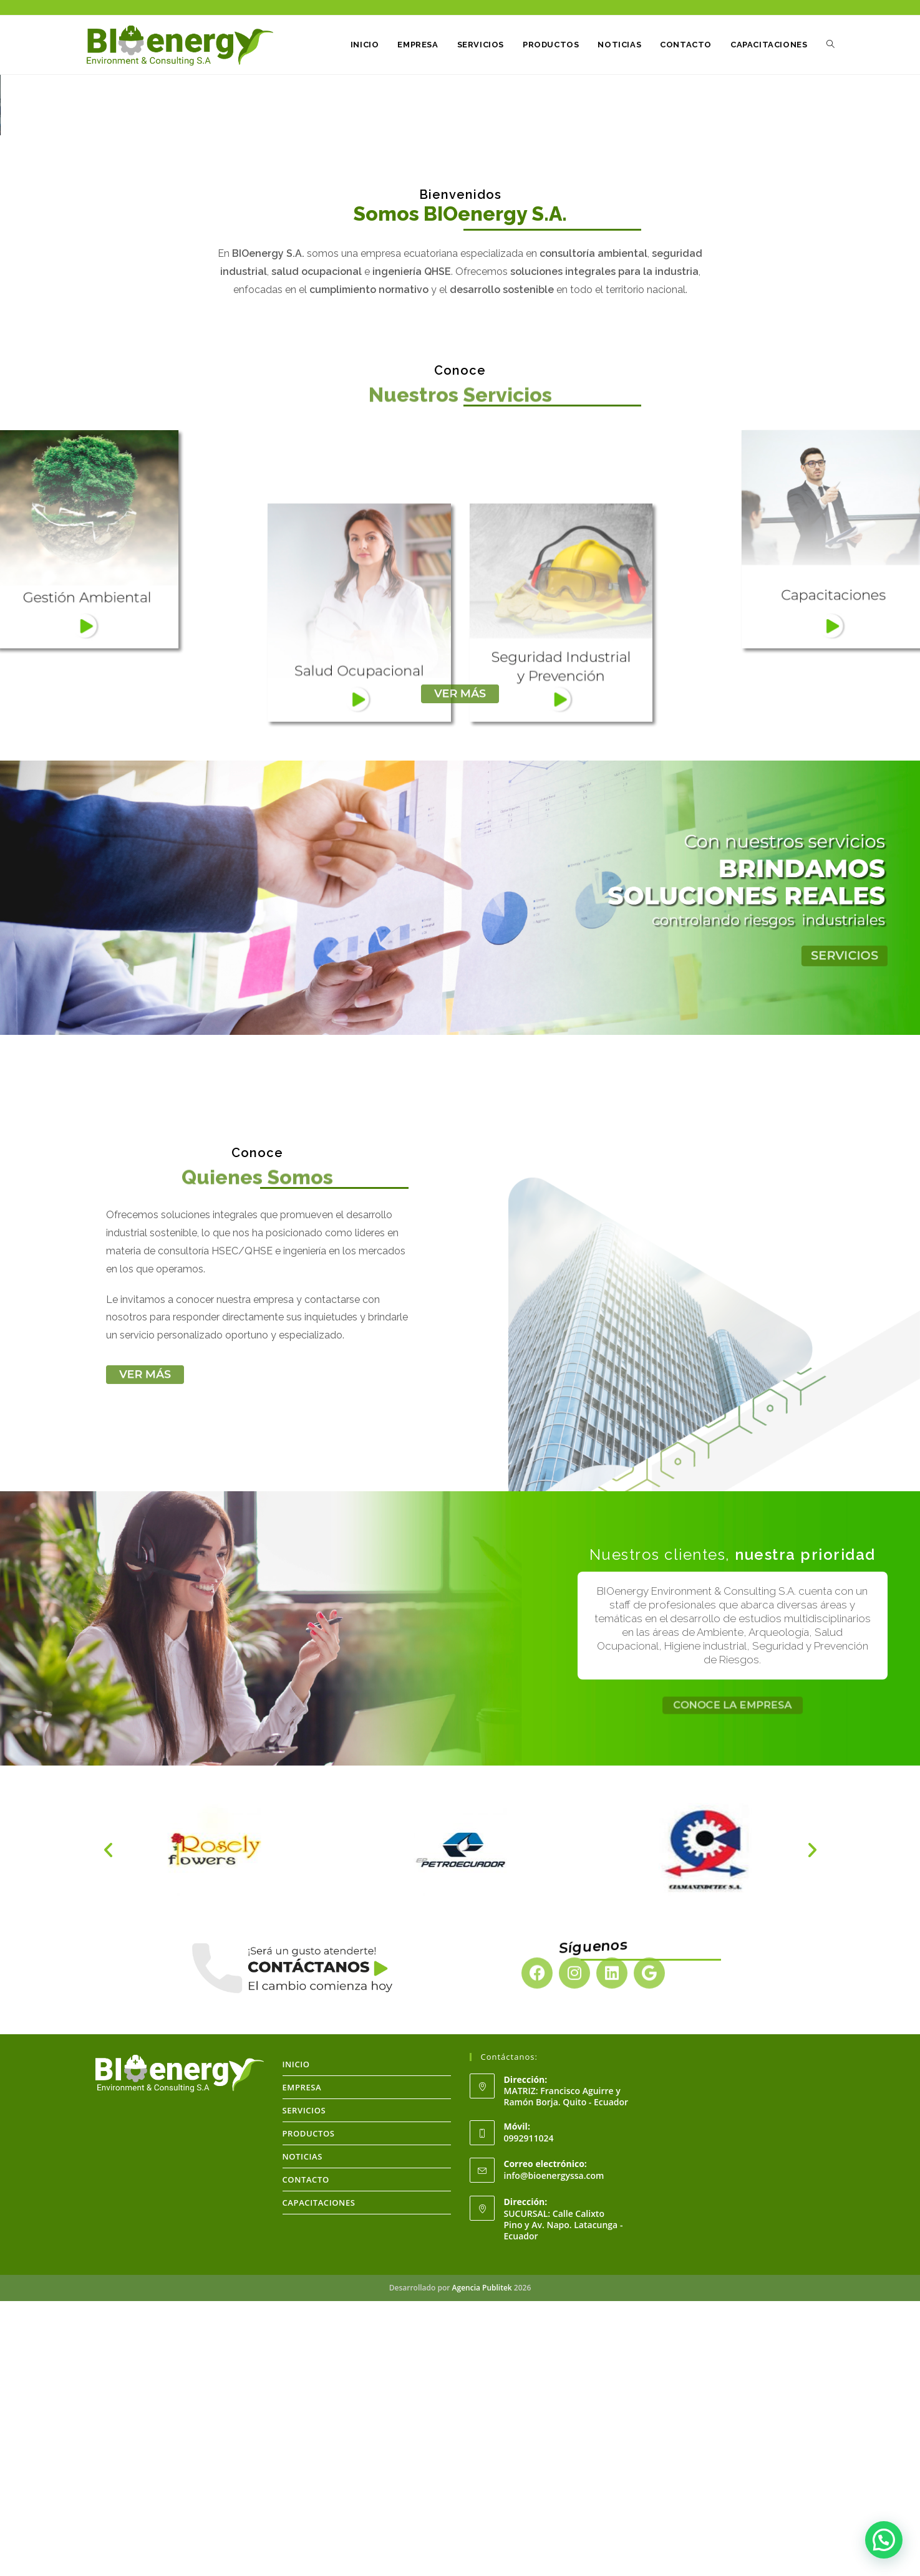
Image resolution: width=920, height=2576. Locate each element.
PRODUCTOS (309, 2408)
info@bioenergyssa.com (554, 2450)
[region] (460, 242)
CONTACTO (306, 2454)
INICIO (296, 2339)
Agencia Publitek (482, 2562)
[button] (19, 242)
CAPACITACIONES (319, 2477)
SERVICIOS (304, 2385)
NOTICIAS (302, 2431)
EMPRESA (302, 2362)
